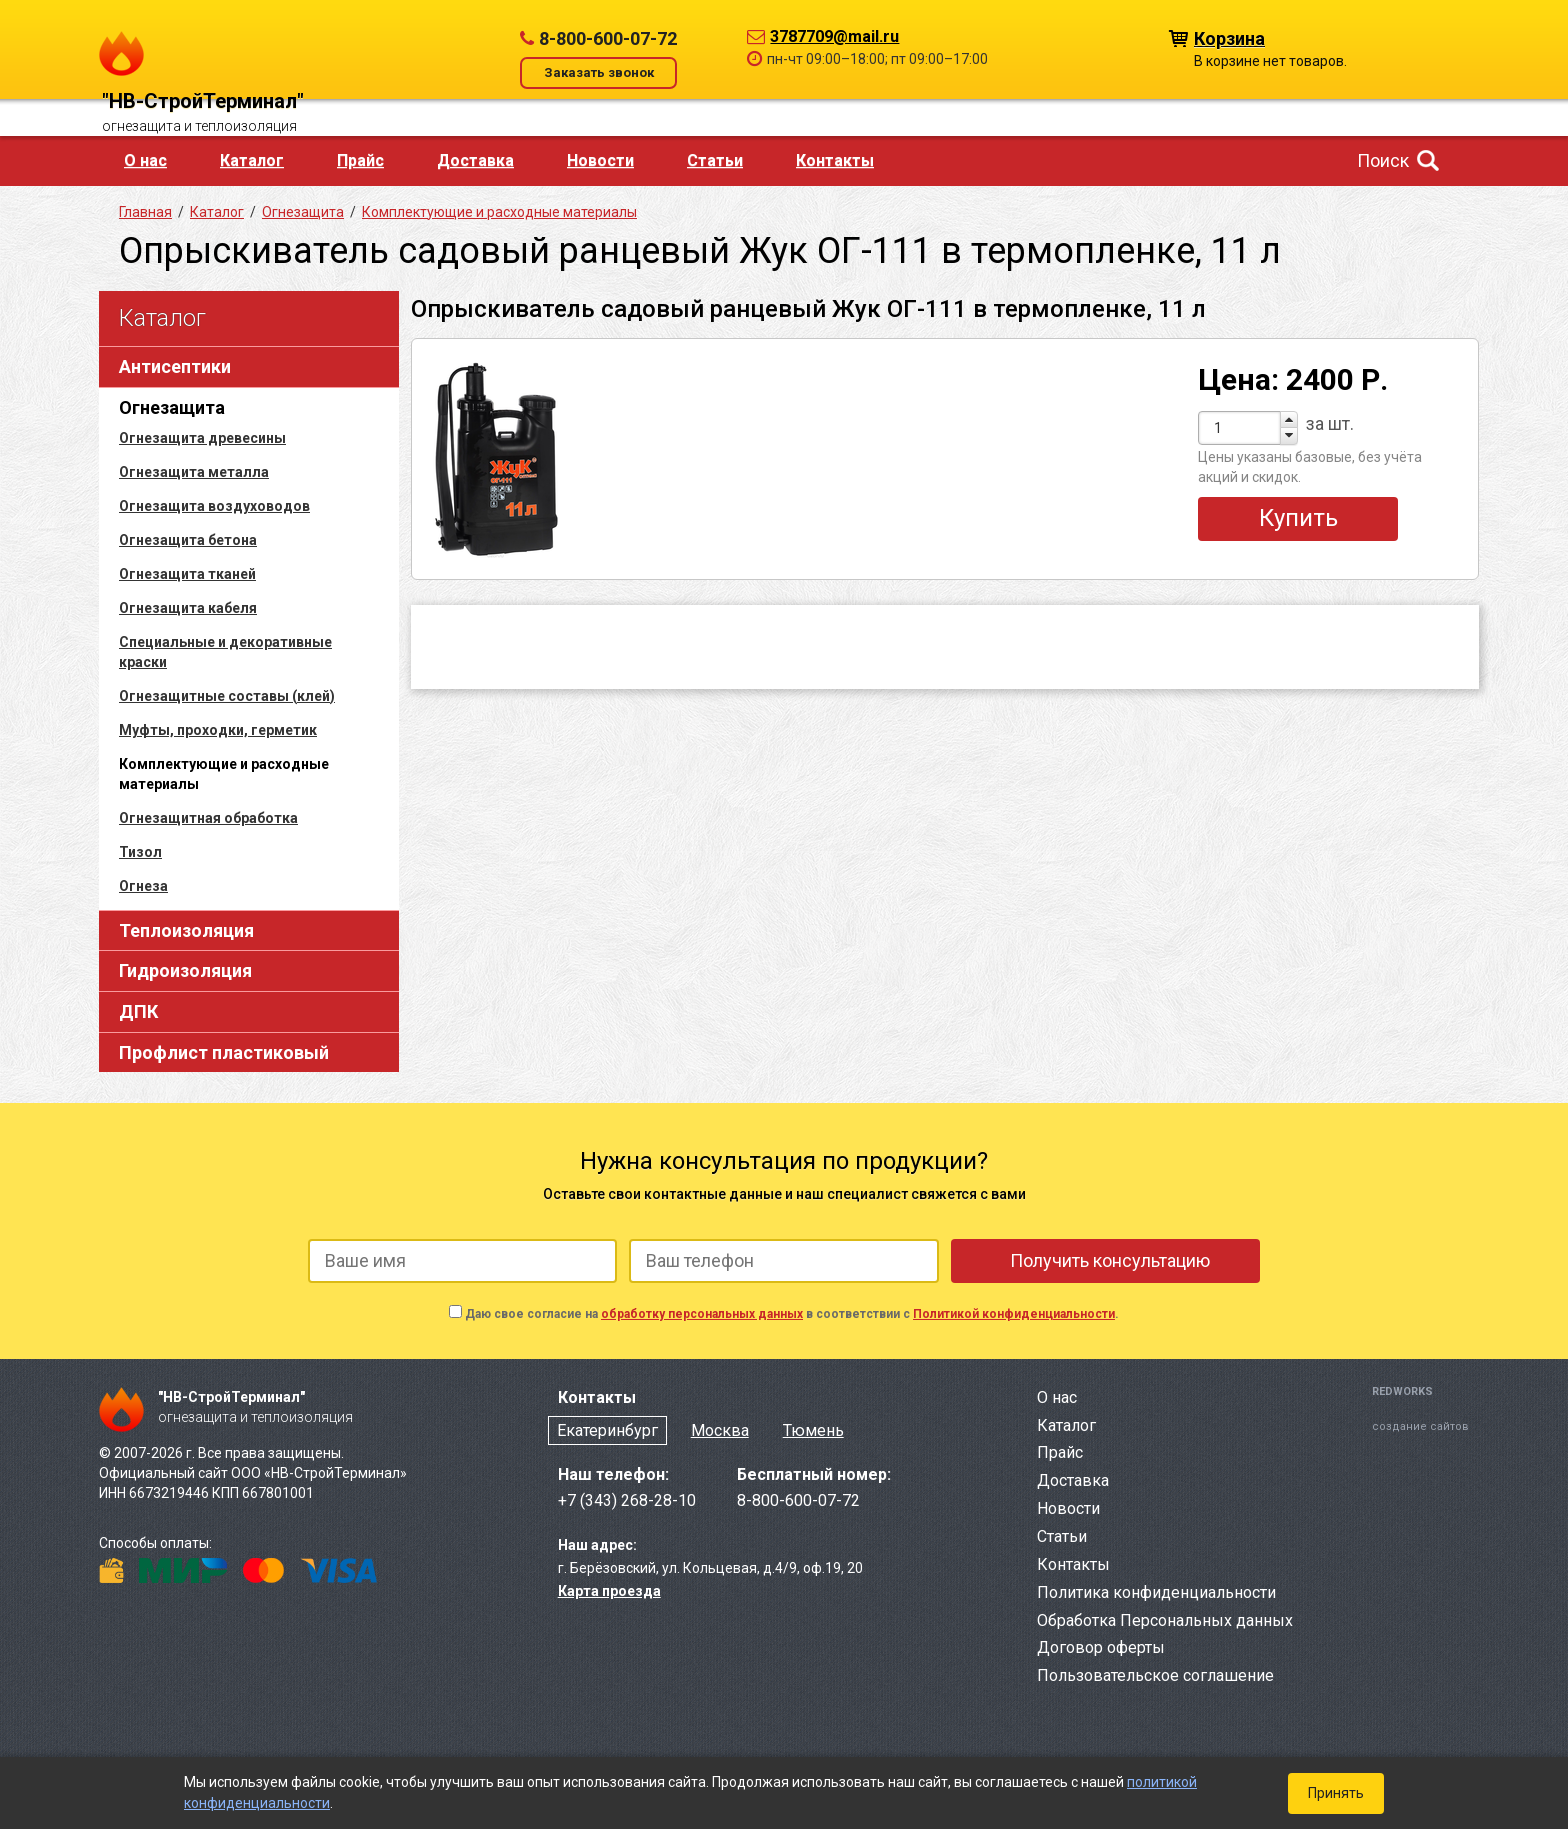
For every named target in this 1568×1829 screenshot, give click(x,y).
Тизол (140, 852)
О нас (145, 160)
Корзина (1229, 37)
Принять (1336, 1793)
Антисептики (175, 366)
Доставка (475, 160)
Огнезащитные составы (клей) (227, 696)
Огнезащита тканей (187, 574)
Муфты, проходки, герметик (218, 730)
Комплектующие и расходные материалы (499, 212)
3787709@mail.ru (834, 36)
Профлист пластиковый (224, 1052)
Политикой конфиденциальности (1014, 1314)
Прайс (360, 160)
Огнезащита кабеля (188, 608)
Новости (600, 160)
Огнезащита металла (194, 472)
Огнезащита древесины (202, 438)
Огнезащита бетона (188, 540)
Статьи (715, 160)
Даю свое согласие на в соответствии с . (792, 1314)
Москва (720, 1430)
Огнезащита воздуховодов (214, 506)
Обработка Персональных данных (1165, 1620)
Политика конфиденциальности (1156, 1592)
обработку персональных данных (702, 1314)
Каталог (252, 160)
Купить (1298, 518)
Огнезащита (172, 407)
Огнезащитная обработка (208, 818)
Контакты (835, 160)
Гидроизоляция (185, 970)
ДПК (138, 1011)
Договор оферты (1101, 1647)
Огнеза (143, 886)
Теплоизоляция (186, 930)
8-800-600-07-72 (608, 38)
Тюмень (813, 1430)
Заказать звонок (599, 72)
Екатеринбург (607, 1430)
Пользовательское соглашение (1155, 1675)
